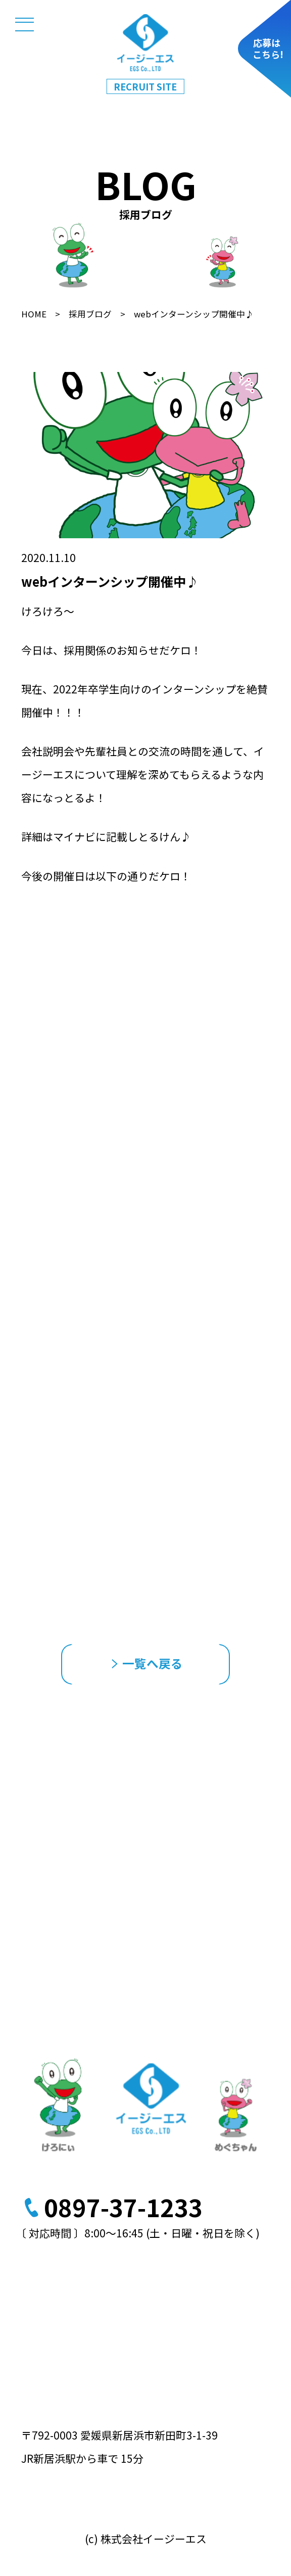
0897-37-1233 (123, 2207)
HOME (33, 314)
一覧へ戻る (146, 1663)
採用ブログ (90, 314)
